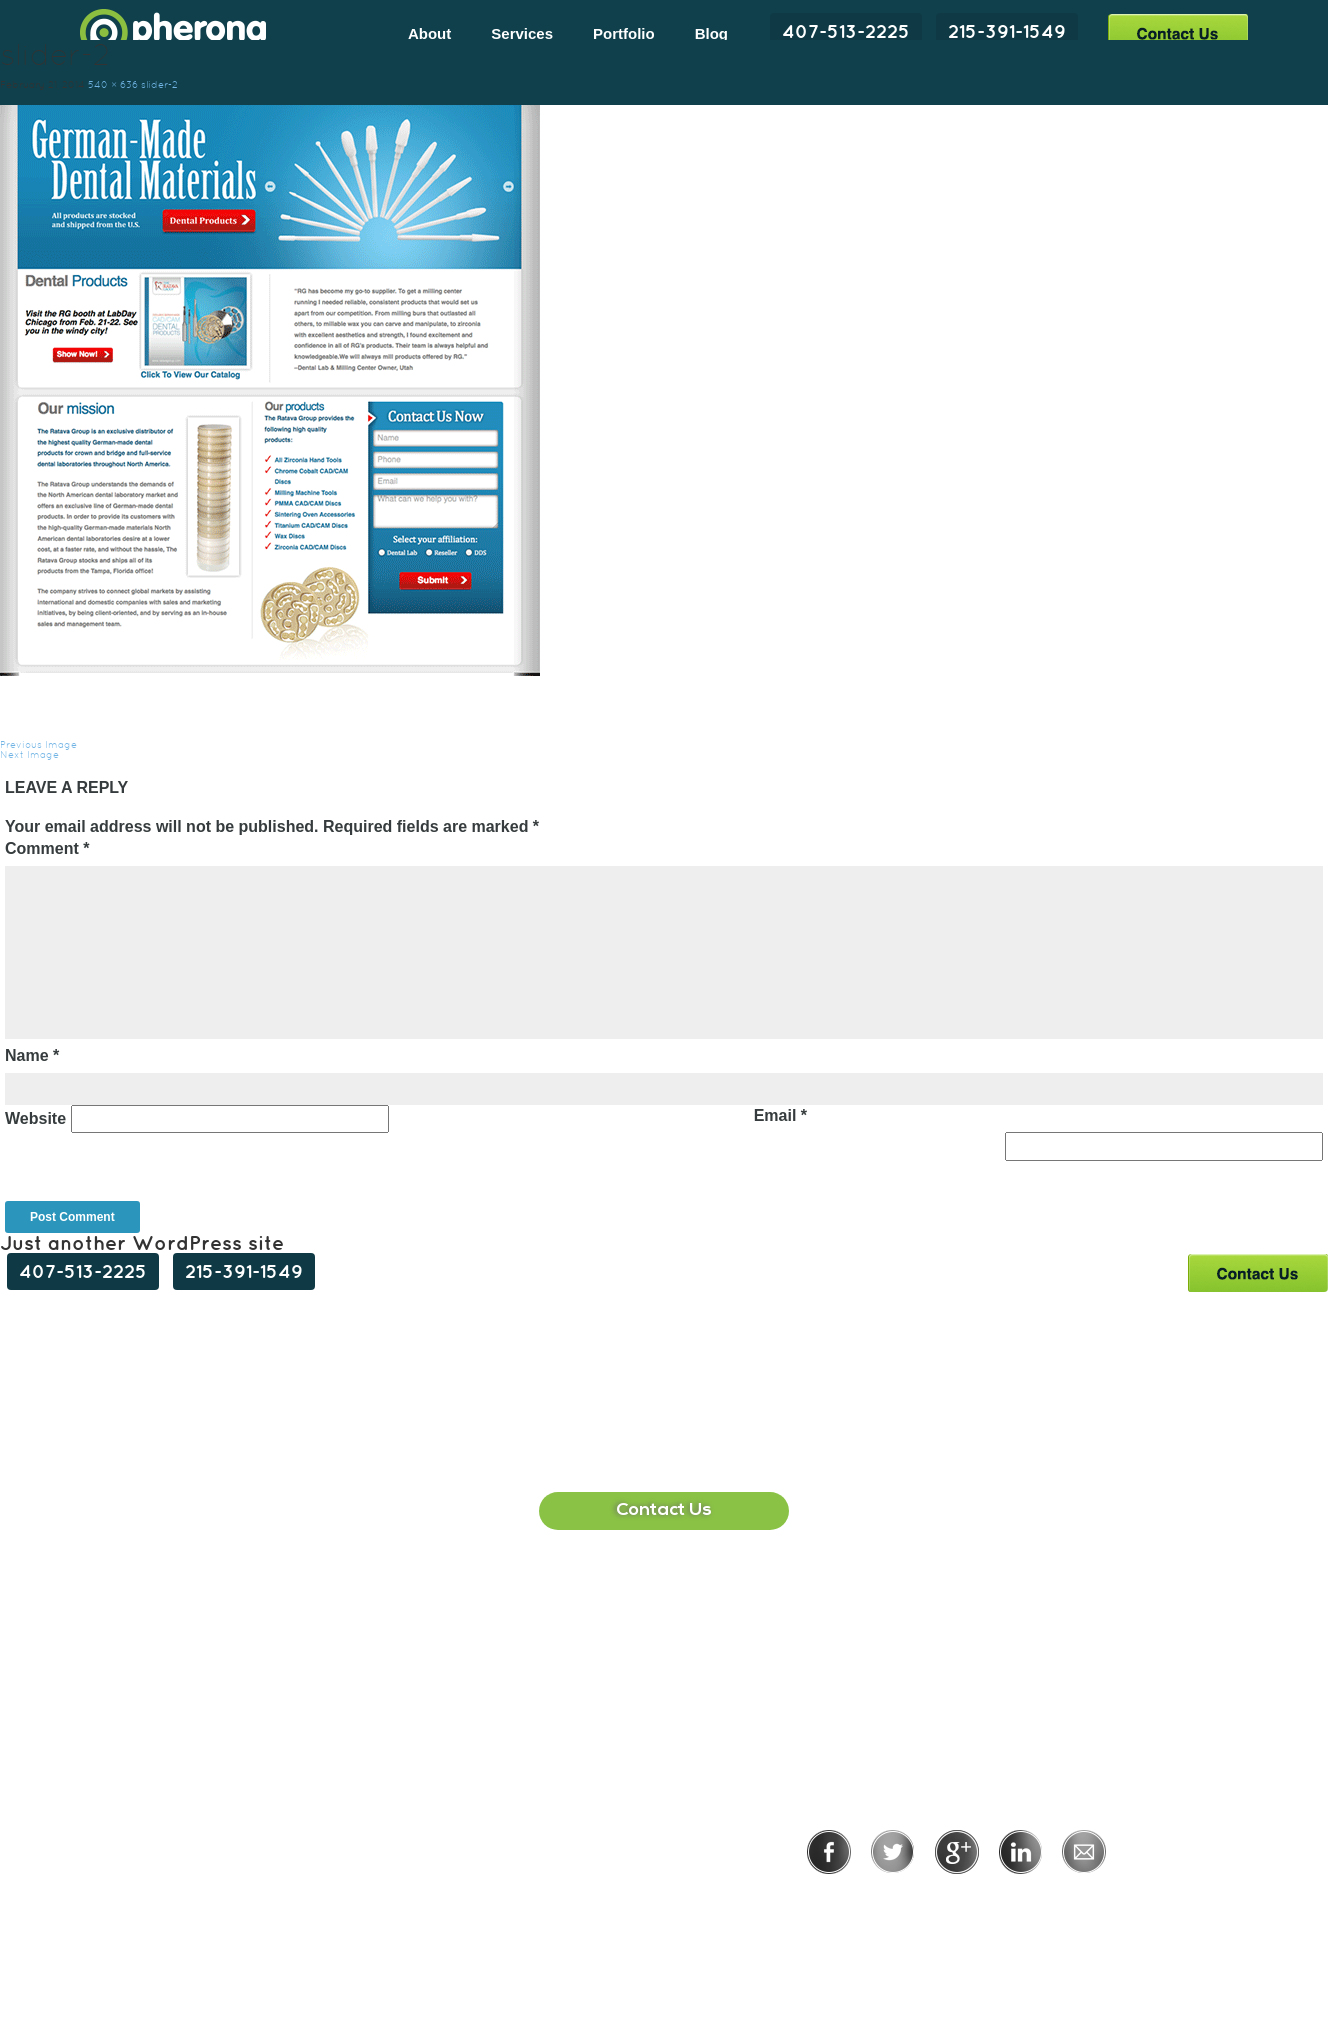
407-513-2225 (846, 31)
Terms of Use (1025, 1901)
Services (522, 33)
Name (32, 1055)
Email (780, 1115)
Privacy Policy (891, 1901)
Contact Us (1177, 32)
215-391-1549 (1007, 31)
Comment (47, 848)
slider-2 (159, 84)
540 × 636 (113, 84)
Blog (711, 33)
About (429, 33)
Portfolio (624, 33)
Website (35, 1118)
